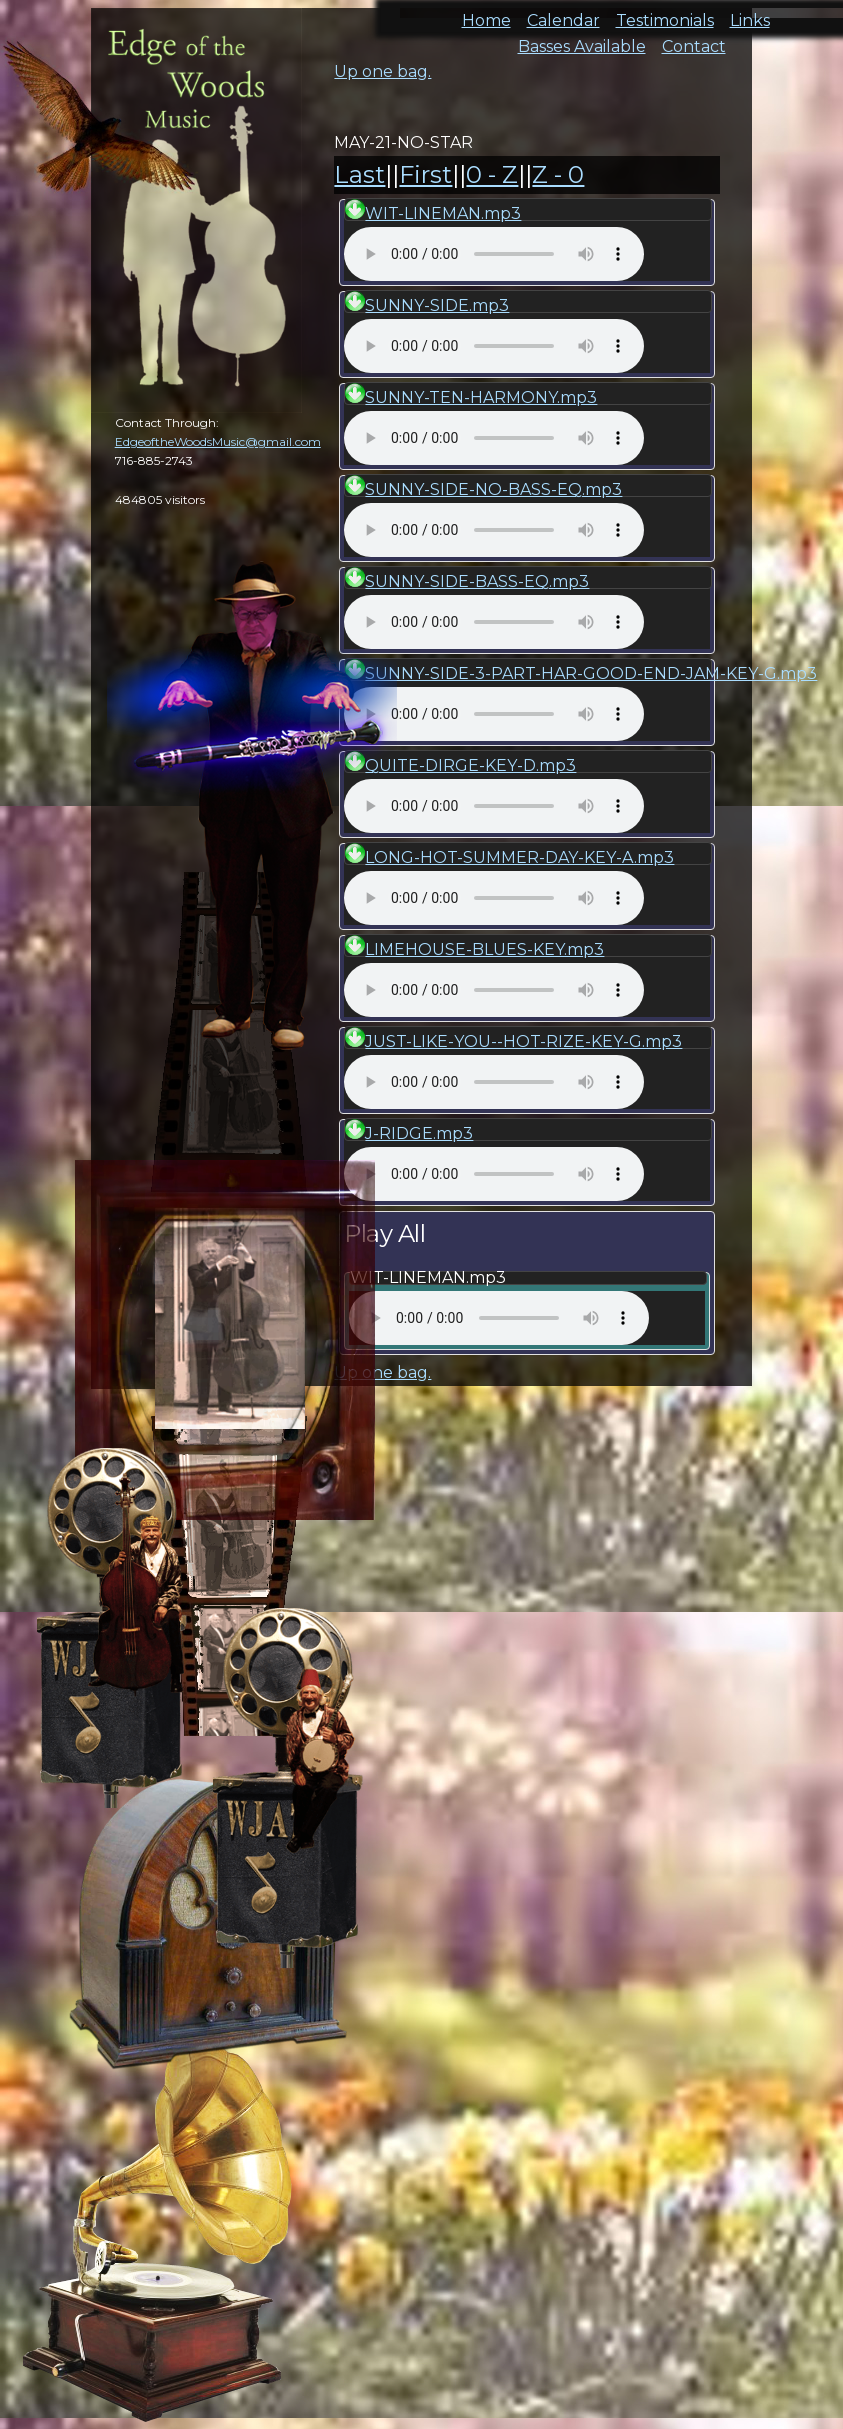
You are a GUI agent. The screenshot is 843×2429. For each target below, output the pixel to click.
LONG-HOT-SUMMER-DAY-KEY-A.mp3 (519, 857)
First (425, 174)
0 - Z (492, 174)
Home (486, 14)
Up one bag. (382, 71)
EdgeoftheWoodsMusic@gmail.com (218, 441)
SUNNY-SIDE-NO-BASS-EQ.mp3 (493, 489)
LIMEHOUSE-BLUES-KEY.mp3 (484, 949)
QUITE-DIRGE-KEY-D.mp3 (470, 765)
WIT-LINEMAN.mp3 (443, 213)
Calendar (563, 14)
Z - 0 (558, 174)
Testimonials (665, 14)
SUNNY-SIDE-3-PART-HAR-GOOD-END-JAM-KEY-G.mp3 (591, 673)
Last (359, 174)
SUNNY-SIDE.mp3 (437, 305)
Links (750, 14)
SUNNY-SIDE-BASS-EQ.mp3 (477, 581)
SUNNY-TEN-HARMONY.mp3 (481, 397)
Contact (694, 40)
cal (100, 130)
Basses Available (582, 40)
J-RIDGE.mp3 (419, 1133)
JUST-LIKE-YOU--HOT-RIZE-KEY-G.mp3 (523, 1041)
